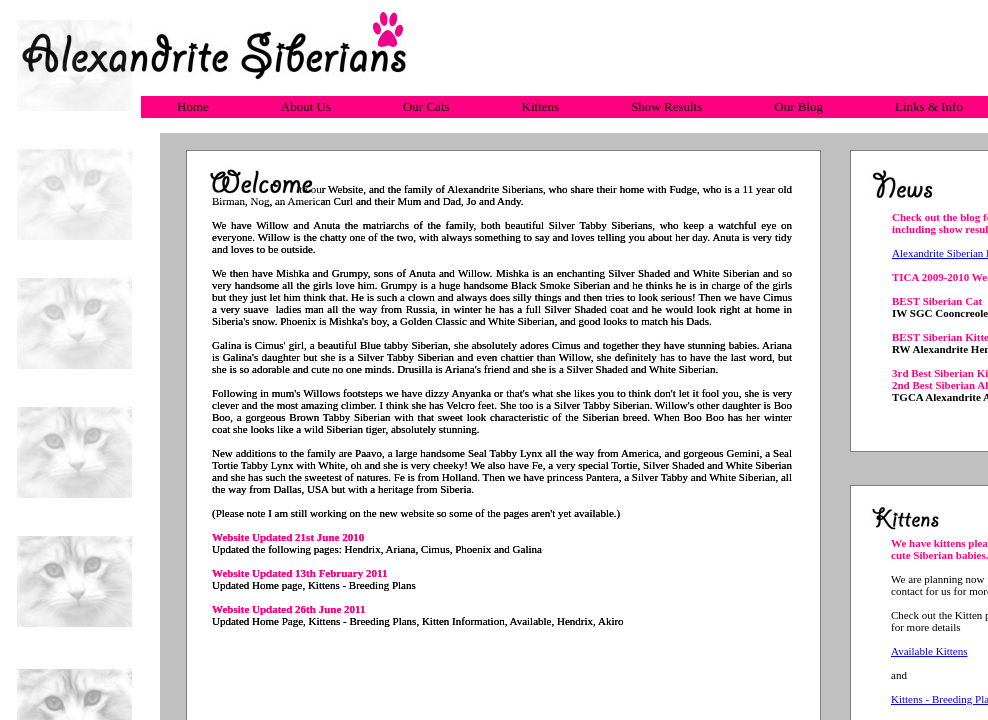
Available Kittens (929, 651)
